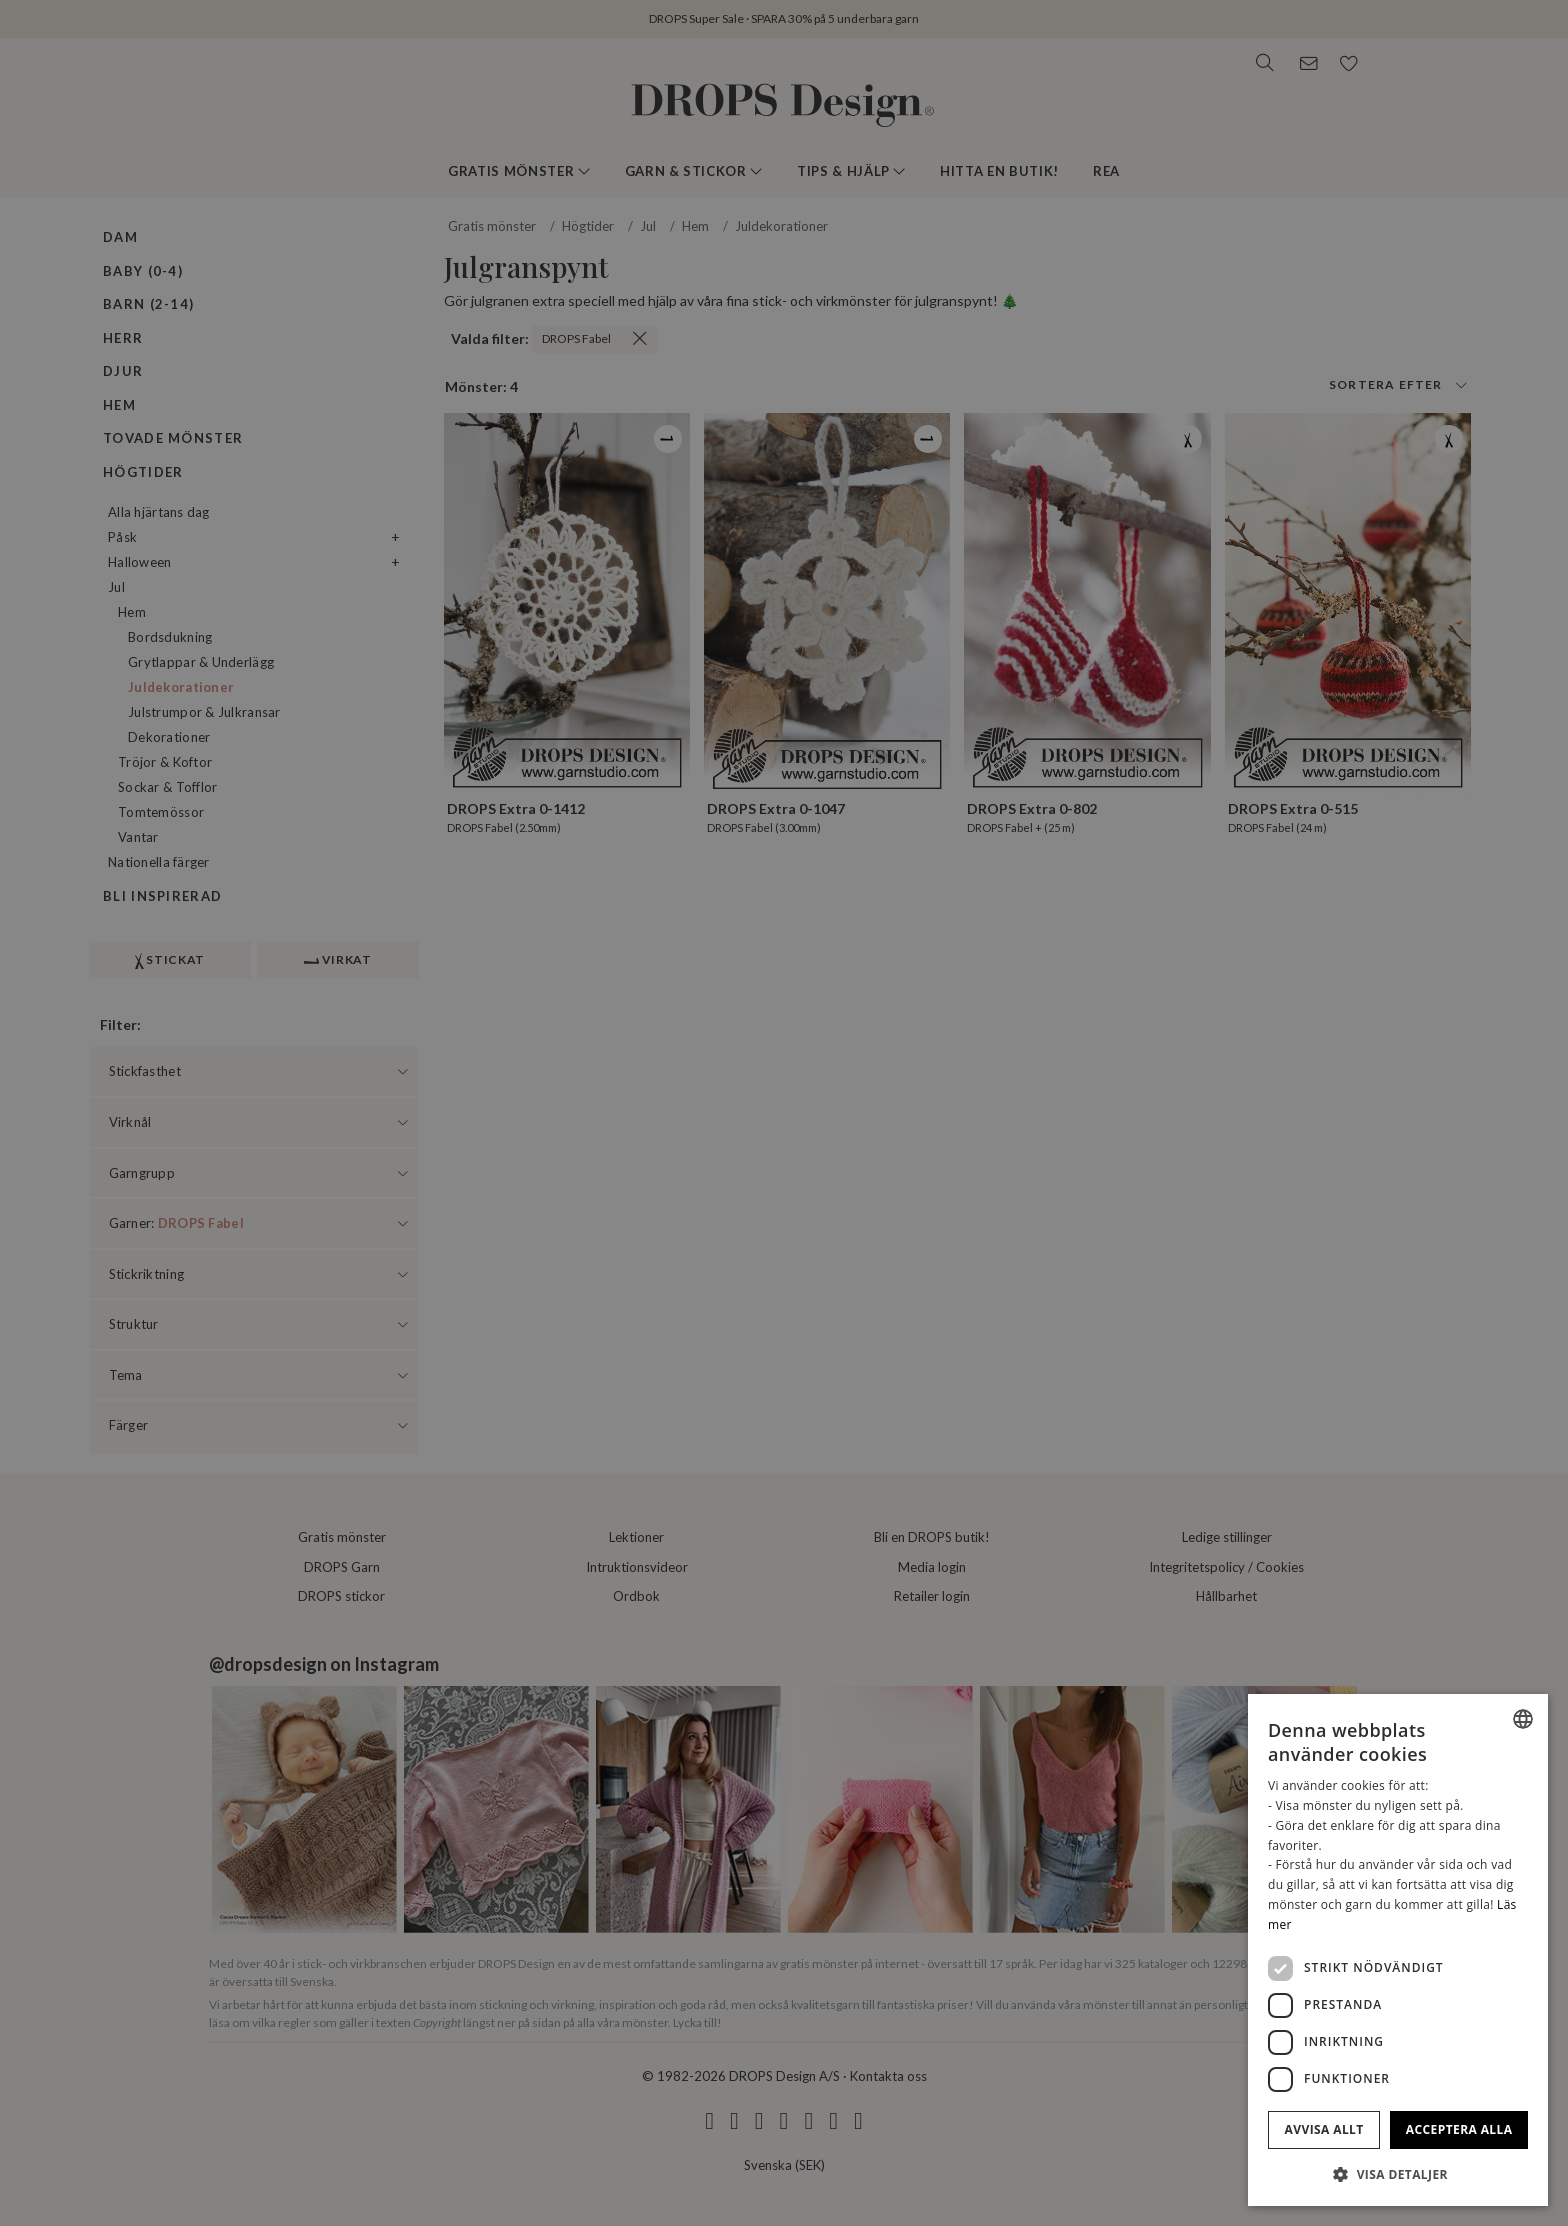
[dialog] (1398, 1950)
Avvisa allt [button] (1324, 2129)
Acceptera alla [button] (1459, 2129)
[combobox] (1523, 1719)
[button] (1398, 2174)
